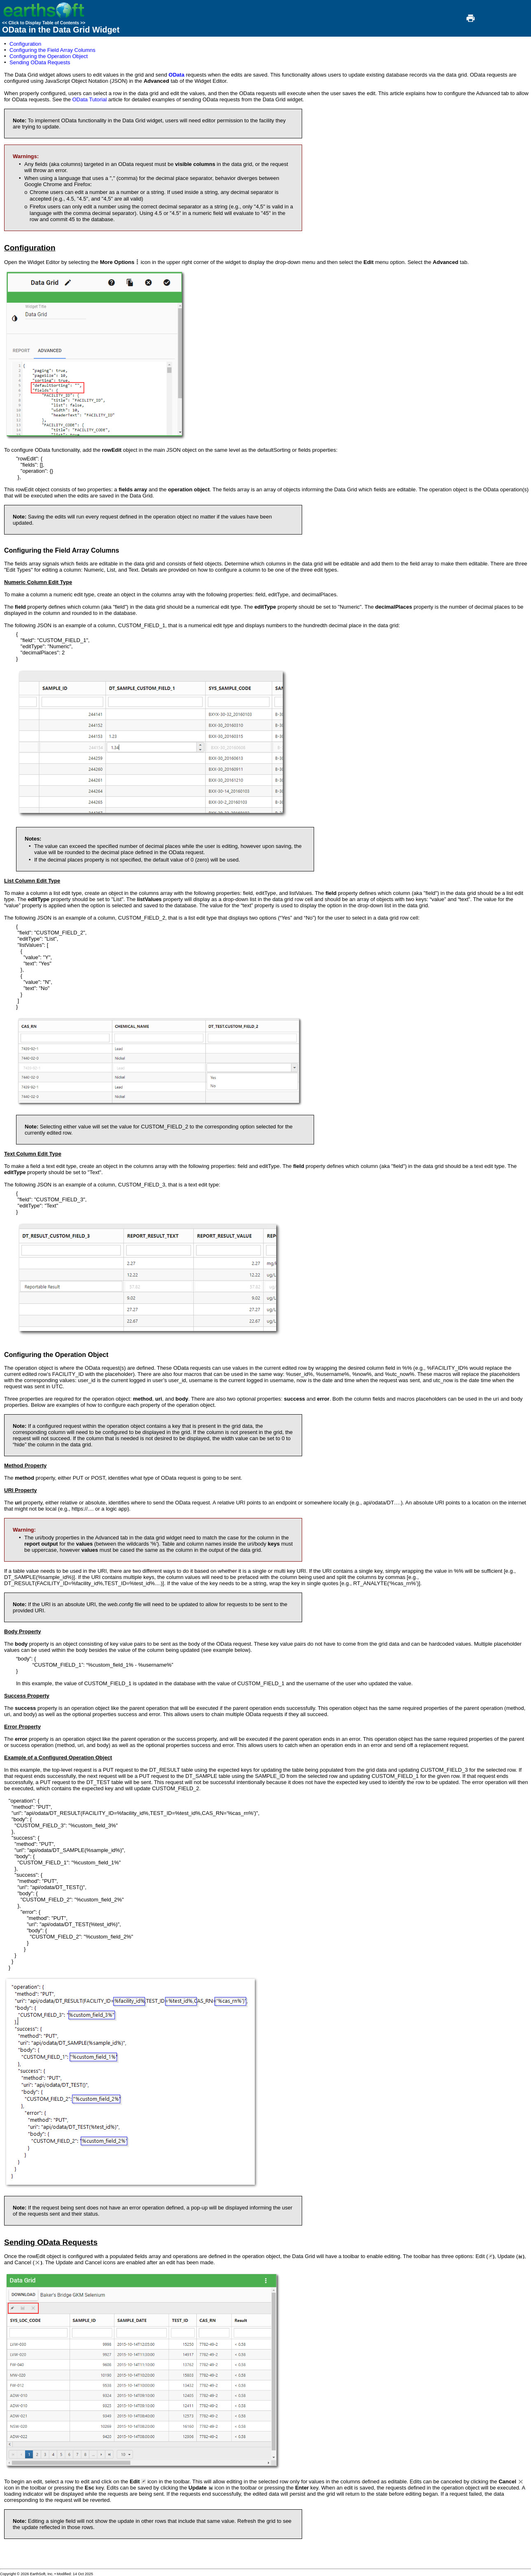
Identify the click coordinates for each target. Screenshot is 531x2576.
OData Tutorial (89, 99)
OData (176, 75)
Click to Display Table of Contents (43, 22)
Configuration (25, 44)
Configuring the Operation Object (48, 56)
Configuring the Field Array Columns (52, 50)
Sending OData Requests (39, 62)
